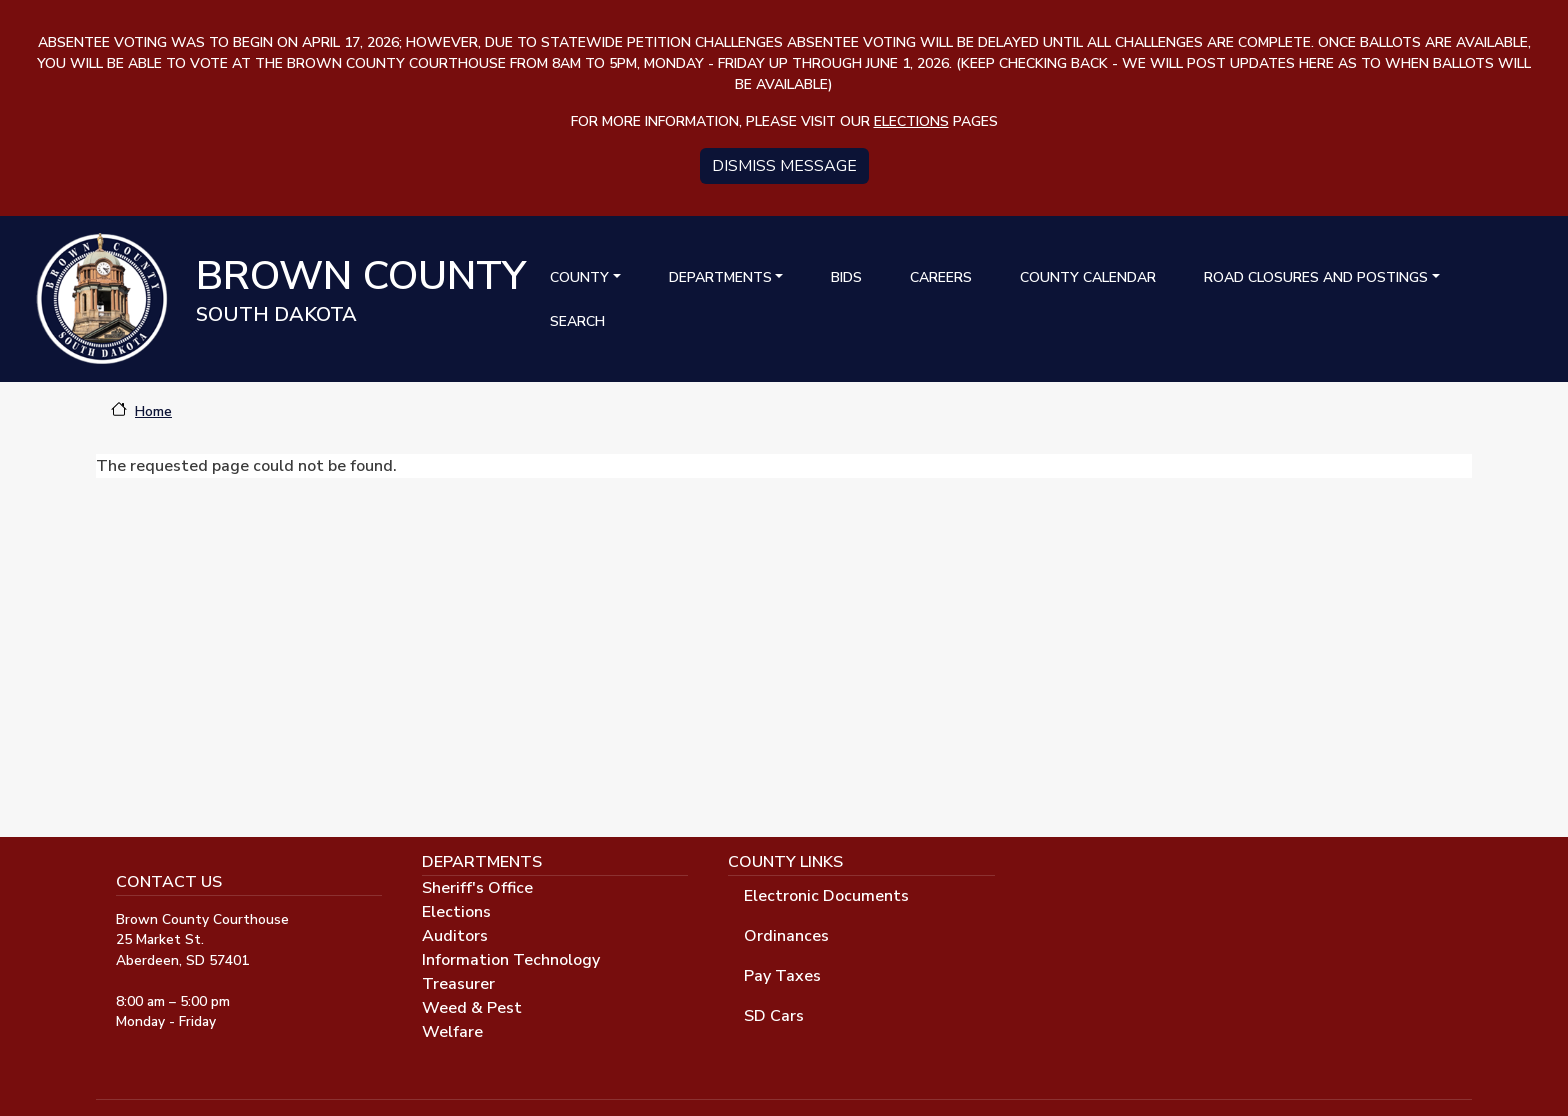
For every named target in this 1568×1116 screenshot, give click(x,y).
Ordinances (786, 936)
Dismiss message (784, 166)
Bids (846, 277)
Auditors (455, 936)
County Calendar (1088, 277)
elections (911, 121)
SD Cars (774, 1016)
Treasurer (458, 984)
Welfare (452, 1032)
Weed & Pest (472, 1008)
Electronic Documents (826, 896)
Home (153, 411)
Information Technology (511, 960)
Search (577, 321)
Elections (456, 912)
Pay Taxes (782, 976)
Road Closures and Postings (1316, 277)
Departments (720, 277)
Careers (941, 277)
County (579, 277)
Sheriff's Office (477, 888)
